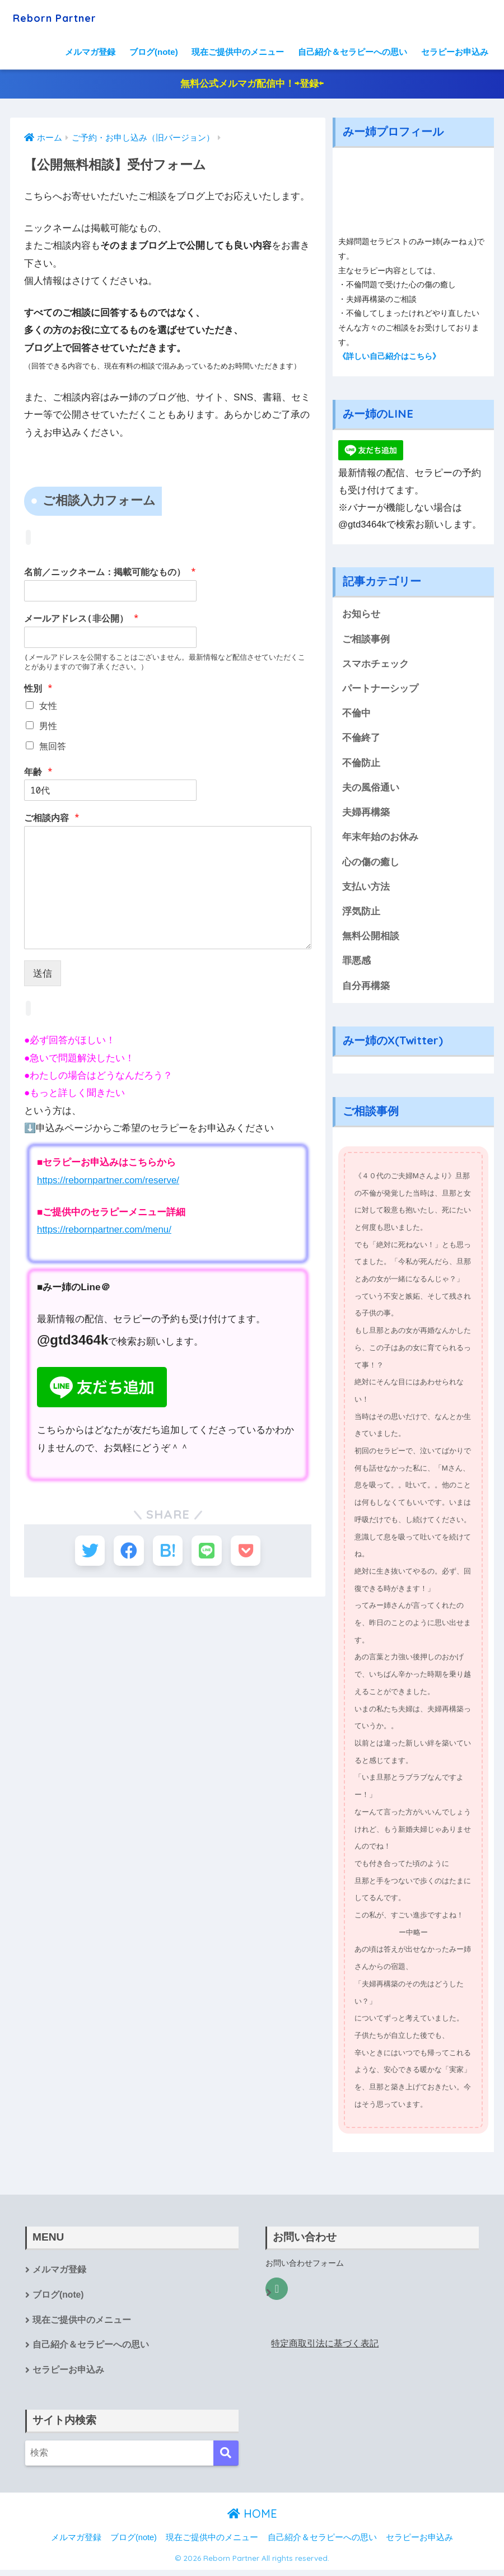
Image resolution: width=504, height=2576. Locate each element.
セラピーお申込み (454, 52)
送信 (42, 973)
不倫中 (356, 715)
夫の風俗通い (370, 790)
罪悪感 (356, 965)
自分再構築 (366, 989)
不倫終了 (361, 739)
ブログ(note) (153, 52)
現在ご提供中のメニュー (238, 52)
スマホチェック (375, 664)
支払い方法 (366, 890)
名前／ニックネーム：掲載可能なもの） (110, 572)
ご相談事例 (366, 639)
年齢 (38, 772)
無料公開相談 (370, 940)
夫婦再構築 (366, 814)
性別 (38, 688)
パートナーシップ (380, 689)
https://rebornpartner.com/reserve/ (109, 1180)
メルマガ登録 (90, 52)
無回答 (52, 746)
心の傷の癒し (370, 865)
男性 (48, 726)
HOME (252, 2519)
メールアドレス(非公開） (81, 619)
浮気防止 (361, 914)
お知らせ (361, 614)
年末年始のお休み (380, 839)
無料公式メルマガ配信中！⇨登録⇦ (252, 84)
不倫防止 (361, 764)
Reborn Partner (65, 17)
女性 (48, 705)
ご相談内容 (52, 818)
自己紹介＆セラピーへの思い (352, 52)
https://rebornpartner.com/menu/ (105, 1229)
